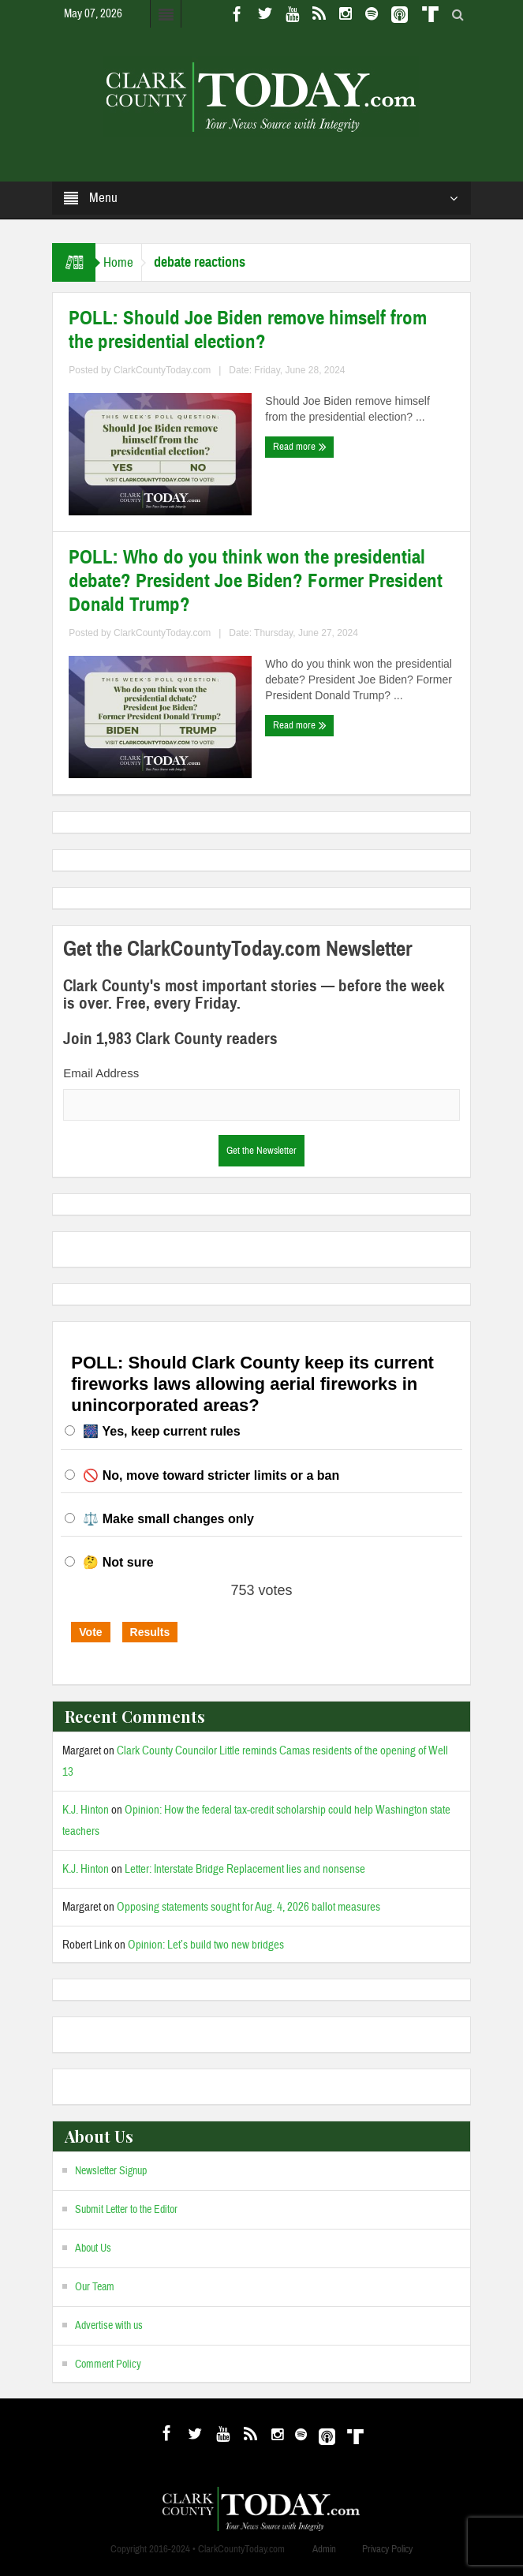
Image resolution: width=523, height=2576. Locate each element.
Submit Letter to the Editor (126, 2210)
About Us (93, 2248)
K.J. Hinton (85, 1810)
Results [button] (150, 1632)
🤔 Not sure (118, 1562)
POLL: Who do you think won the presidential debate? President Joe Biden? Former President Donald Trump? (256, 580)
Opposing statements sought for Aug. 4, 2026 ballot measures (248, 1907)
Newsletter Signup (111, 2171)
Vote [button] (90, 1632)
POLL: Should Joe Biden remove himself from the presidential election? (248, 330)
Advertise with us (109, 2326)
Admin (324, 2549)
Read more (300, 447)
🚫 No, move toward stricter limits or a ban (211, 1475)
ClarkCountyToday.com (162, 370)
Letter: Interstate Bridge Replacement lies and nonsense (245, 1869)
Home (118, 262)
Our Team (94, 2287)
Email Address (101, 1073)
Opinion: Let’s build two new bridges (206, 1945)
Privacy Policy (387, 2549)
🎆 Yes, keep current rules (161, 1431)
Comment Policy (108, 2364)
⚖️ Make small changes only (168, 1519)
